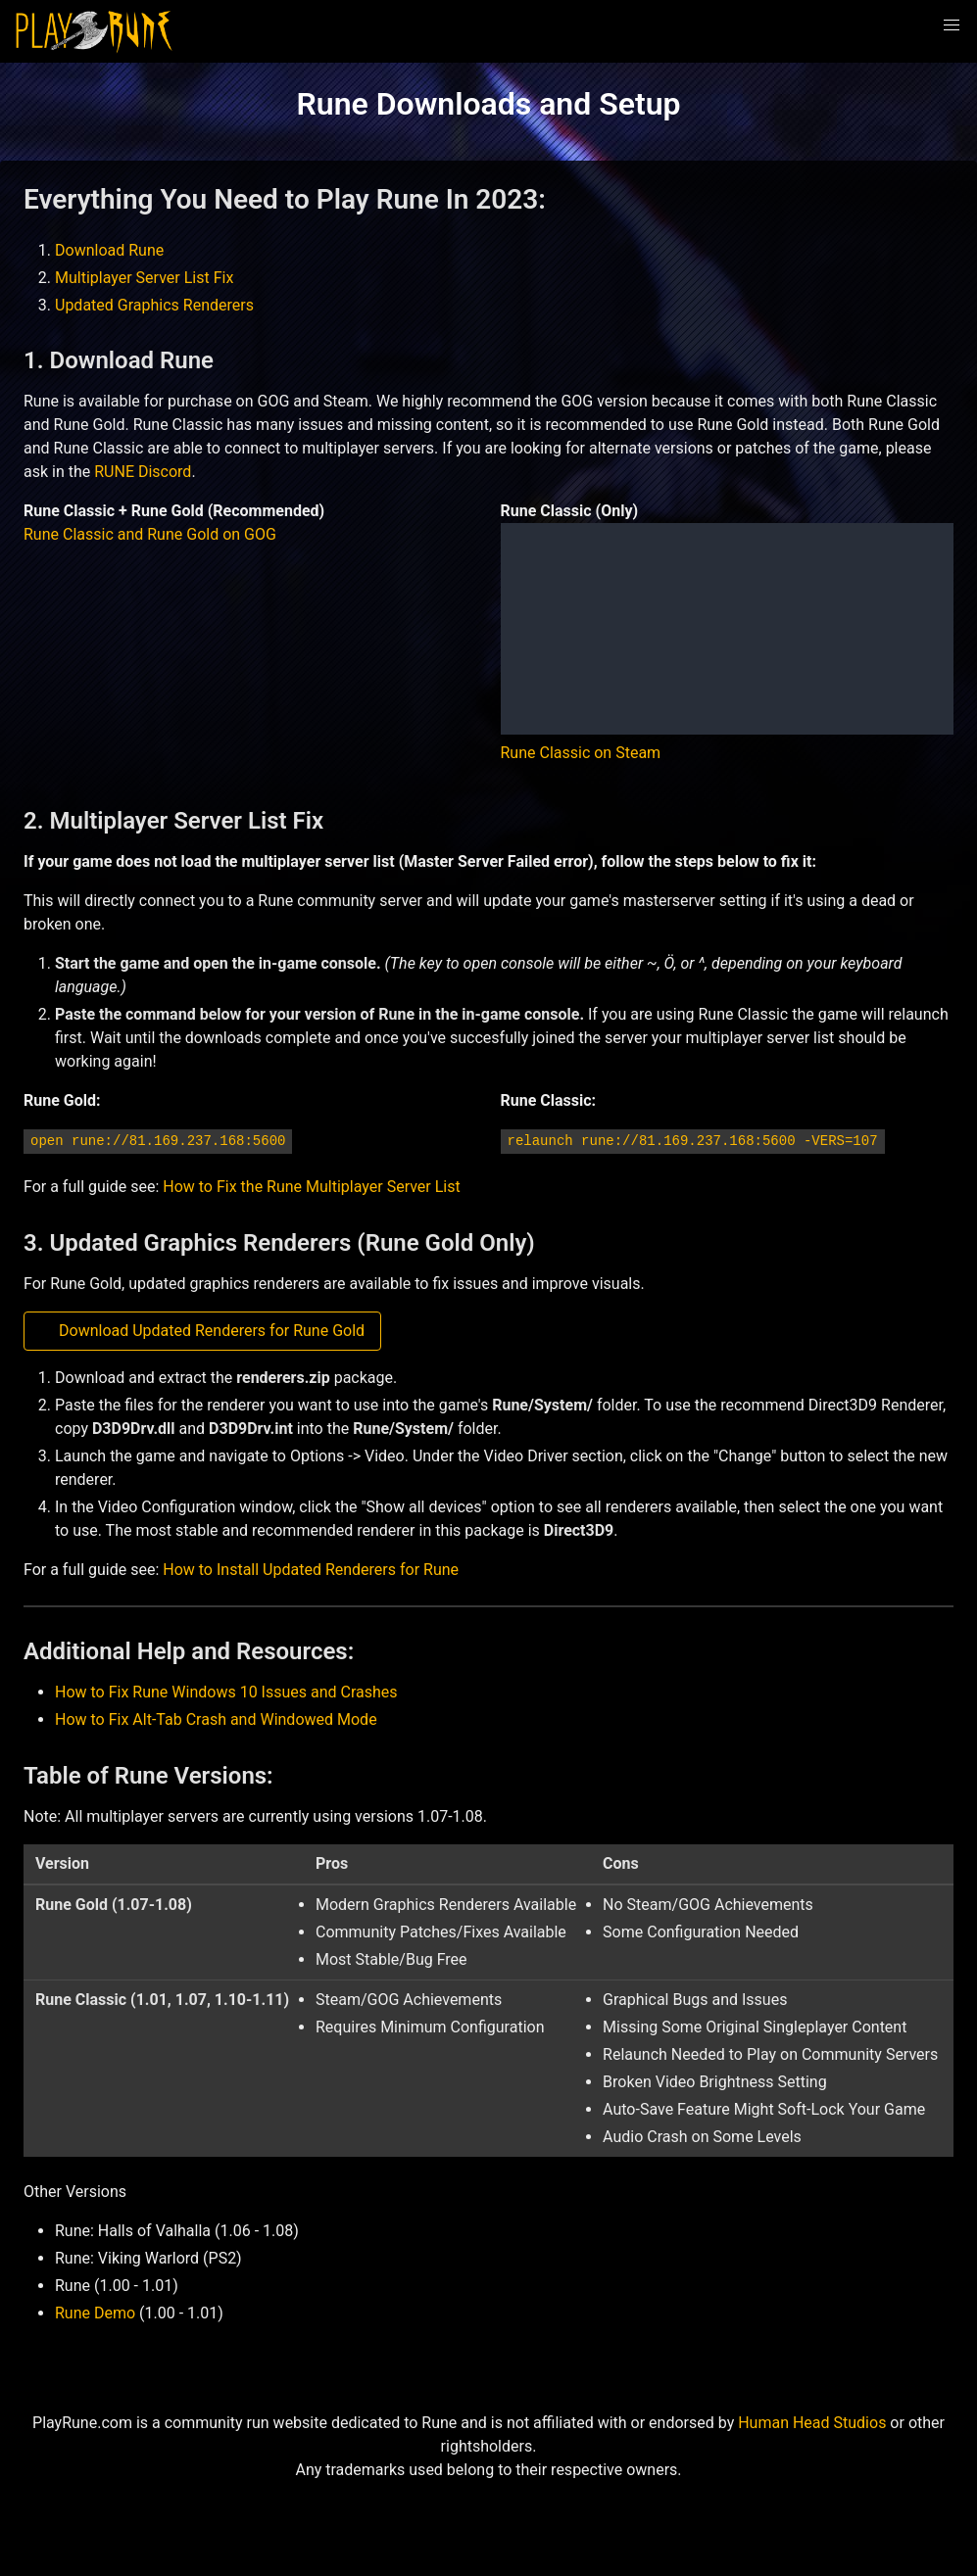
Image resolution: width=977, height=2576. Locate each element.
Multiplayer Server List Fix (144, 277)
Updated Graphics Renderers (154, 305)
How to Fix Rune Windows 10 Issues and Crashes (226, 1692)
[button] (951, 25)
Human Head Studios (812, 2422)
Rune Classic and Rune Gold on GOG (150, 534)
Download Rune (109, 250)
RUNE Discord (142, 471)
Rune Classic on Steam (581, 752)
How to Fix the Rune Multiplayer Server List (312, 1186)
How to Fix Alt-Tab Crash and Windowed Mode (216, 1719)
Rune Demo (95, 2313)
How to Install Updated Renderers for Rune (311, 1569)
